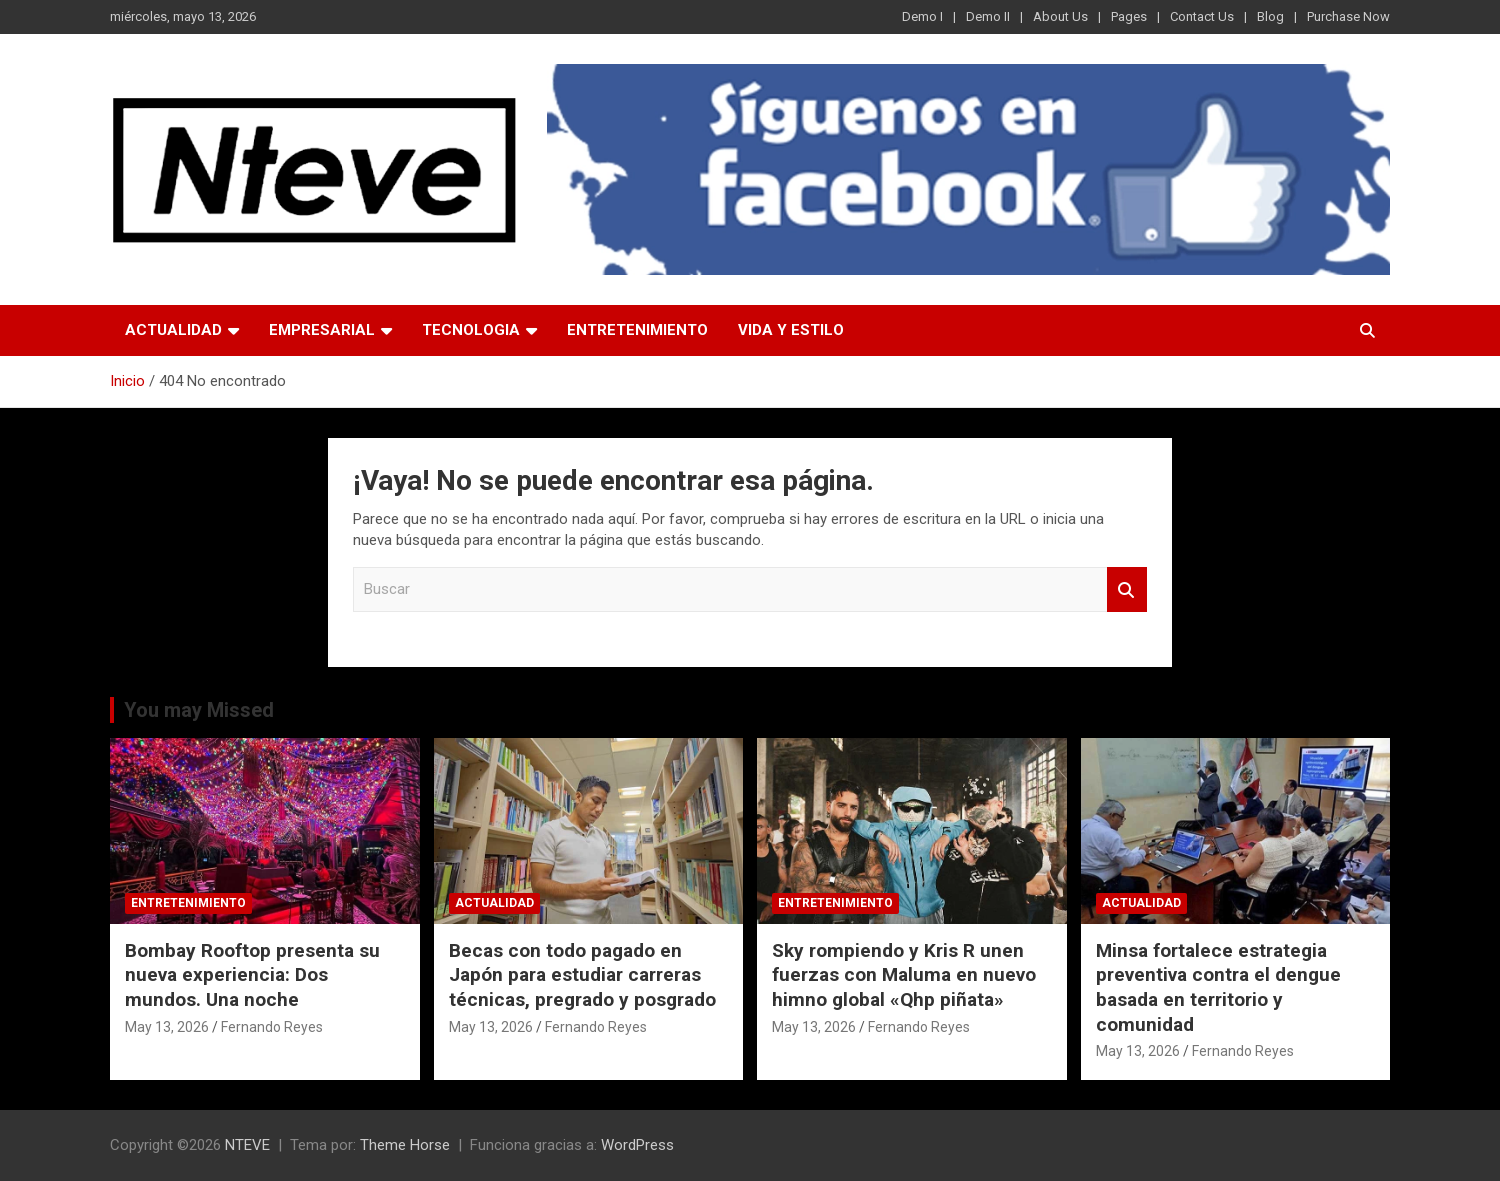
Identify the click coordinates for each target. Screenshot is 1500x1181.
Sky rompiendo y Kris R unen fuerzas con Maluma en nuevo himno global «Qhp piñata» (904, 975)
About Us (1060, 16)
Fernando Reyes (272, 1027)
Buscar (1127, 589)
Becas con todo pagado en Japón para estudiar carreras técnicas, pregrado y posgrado (582, 975)
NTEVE (247, 1145)
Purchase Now (1348, 16)
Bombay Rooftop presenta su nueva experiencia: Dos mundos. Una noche (252, 975)
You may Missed (199, 710)
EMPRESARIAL (322, 330)
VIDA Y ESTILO (791, 330)
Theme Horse (405, 1145)
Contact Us (1202, 16)
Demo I (922, 16)
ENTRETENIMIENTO (637, 330)
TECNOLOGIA (471, 330)
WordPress (637, 1145)
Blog (1270, 16)
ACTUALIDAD (173, 330)
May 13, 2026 (167, 1027)
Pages (1129, 16)
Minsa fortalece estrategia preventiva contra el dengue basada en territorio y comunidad (1218, 987)
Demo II (988, 16)
